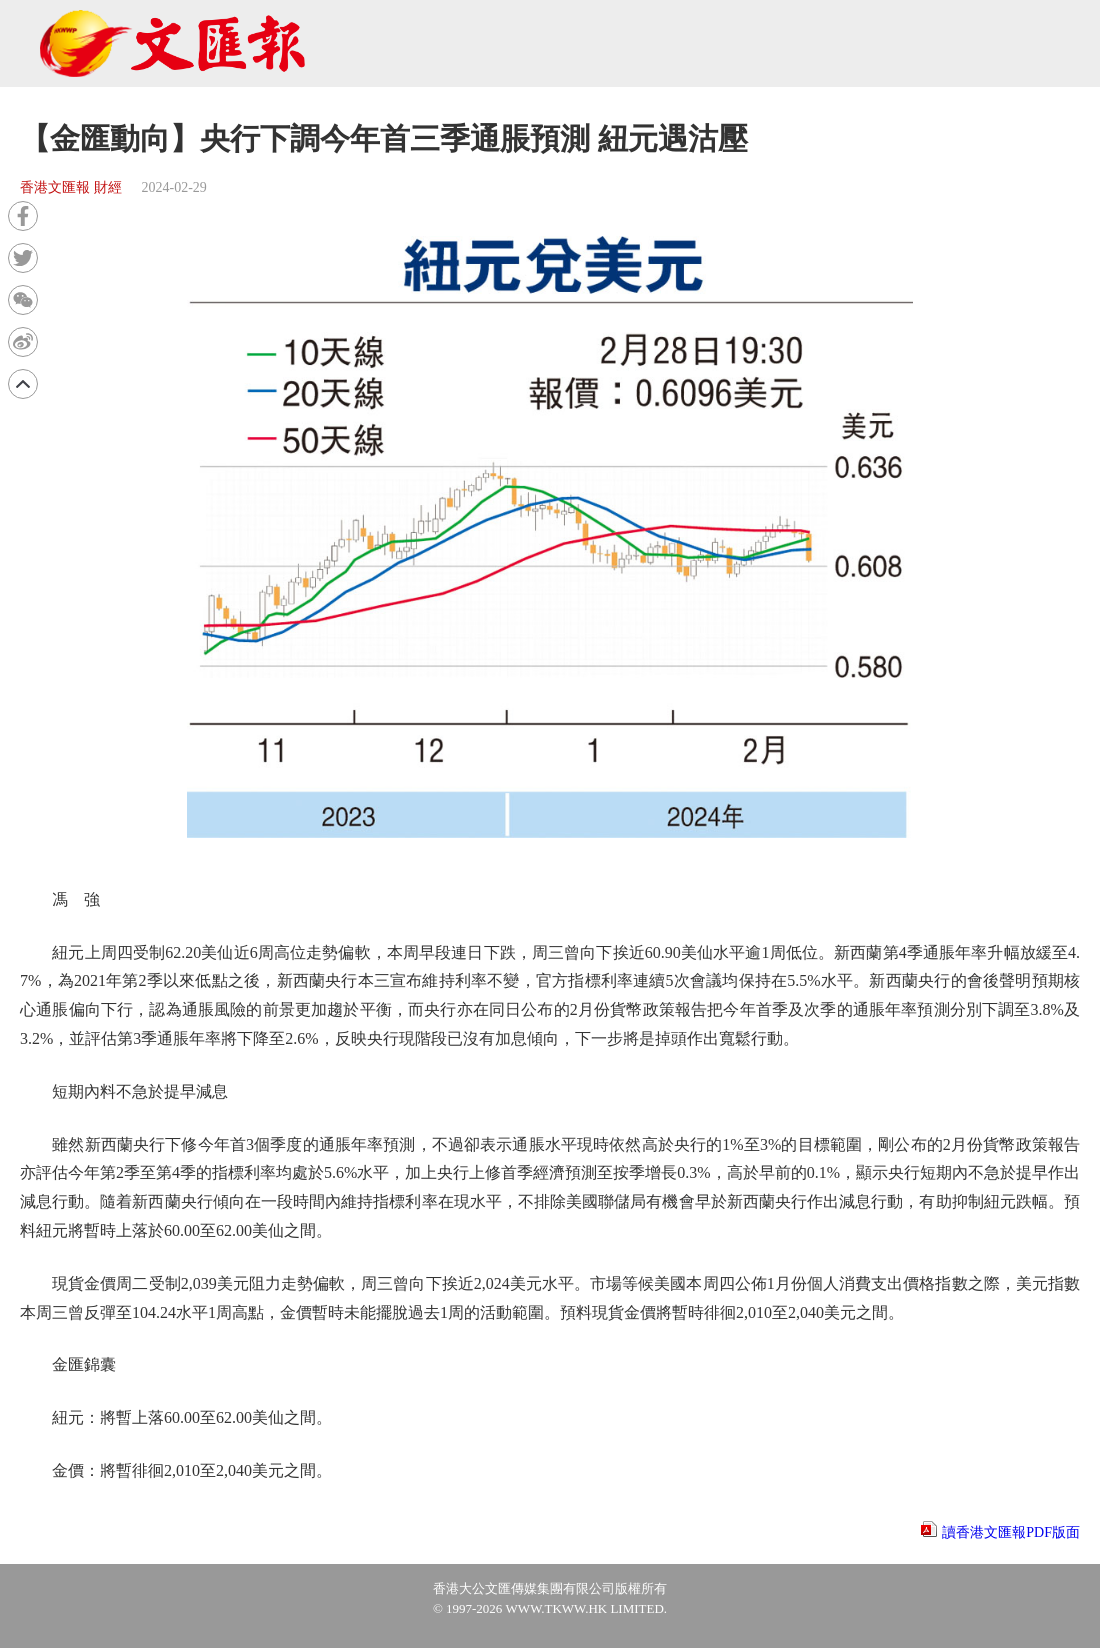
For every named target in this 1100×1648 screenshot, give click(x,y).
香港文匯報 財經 (71, 187)
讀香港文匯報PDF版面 (1011, 1532)
